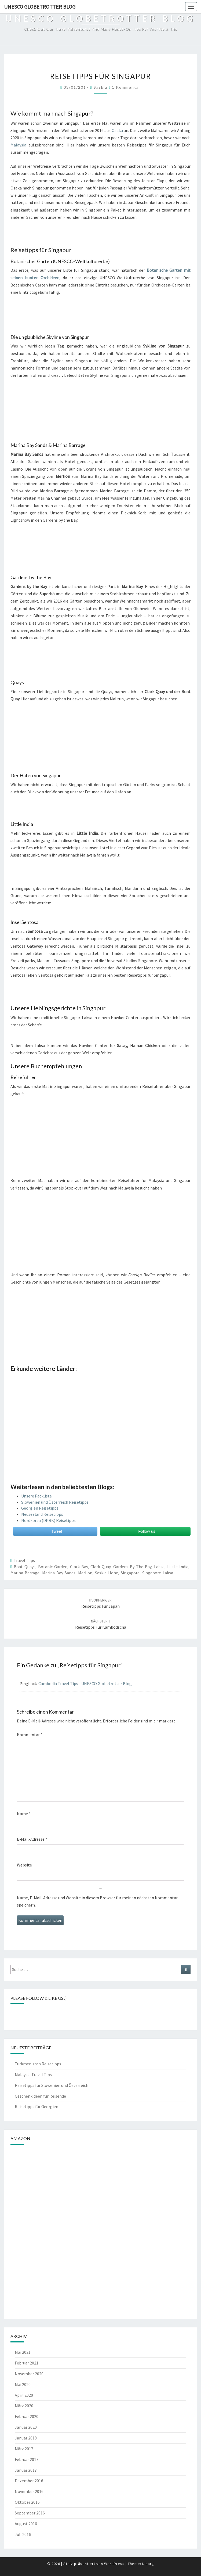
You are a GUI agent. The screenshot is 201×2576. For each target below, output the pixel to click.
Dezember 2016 (29, 2480)
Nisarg (148, 2563)
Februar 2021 (26, 2363)
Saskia (100, 87)
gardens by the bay (132, 1566)
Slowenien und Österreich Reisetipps (55, 1502)
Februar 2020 (26, 2416)
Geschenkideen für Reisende (40, 2096)
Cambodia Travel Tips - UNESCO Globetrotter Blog (85, 1683)
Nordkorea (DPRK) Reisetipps (48, 1520)
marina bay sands (58, 1572)
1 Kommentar (126, 87)
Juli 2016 (23, 2534)
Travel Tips (24, 1560)
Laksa (159, 1566)
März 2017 (24, 2448)
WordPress (114, 2563)
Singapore (130, 1572)
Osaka (117, 130)
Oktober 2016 (27, 2502)
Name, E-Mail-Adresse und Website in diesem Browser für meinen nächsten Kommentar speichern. (97, 1901)
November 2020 (29, 2373)
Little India (177, 1566)
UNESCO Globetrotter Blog (39, 6)
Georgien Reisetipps (40, 1508)
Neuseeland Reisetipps (42, 1514)
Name (24, 1813)
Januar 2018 (26, 2438)
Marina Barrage (24, 1572)
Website (24, 1865)
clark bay (79, 1566)
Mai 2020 (23, 2384)
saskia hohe (106, 1572)
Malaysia (18, 145)
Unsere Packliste (36, 1496)
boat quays (24, 1566)
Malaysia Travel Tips (33, 2074)
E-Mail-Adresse (32, 1839)
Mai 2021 (23, 2352)
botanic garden (52, 1566)
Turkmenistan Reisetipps (38, 2063)
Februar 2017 (26, 2459)
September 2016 (30, 2513)
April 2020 (24, 2395)
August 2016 (26, 2523)
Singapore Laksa (157, 1572)
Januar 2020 (26, 2427)
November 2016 (29, 2491)
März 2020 (24, 2405)
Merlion (85, 1572)
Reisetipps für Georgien (36, 2106)
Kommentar (29, 1734)
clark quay (100, 1566)
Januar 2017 (26, 2470)
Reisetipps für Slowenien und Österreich (51, 2085)
